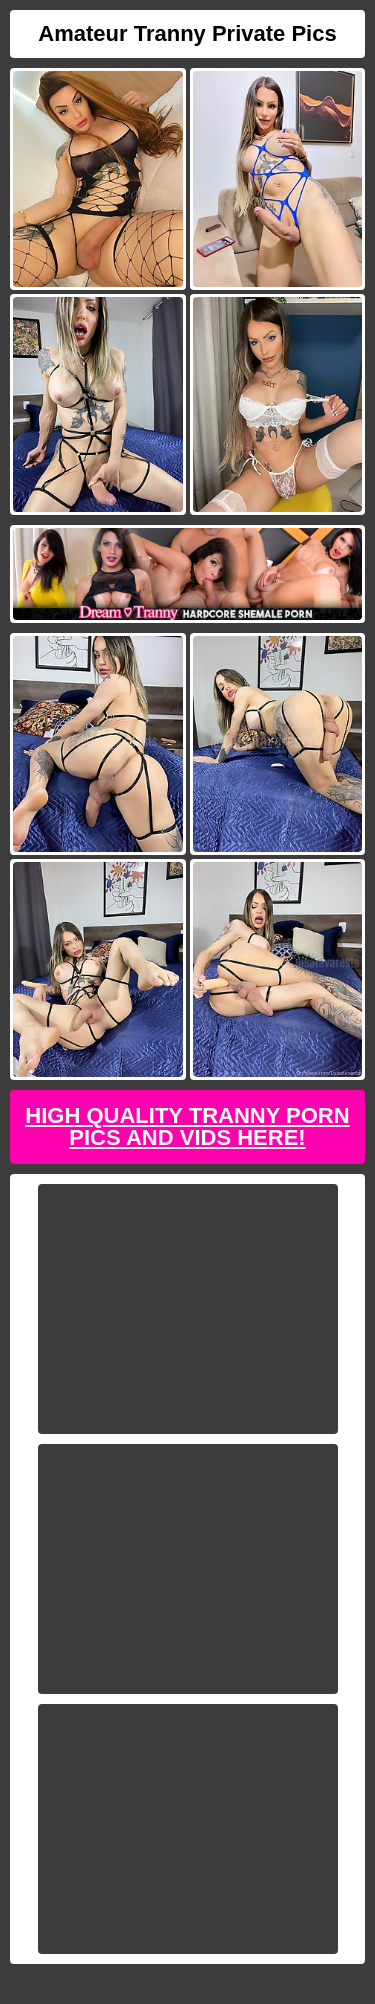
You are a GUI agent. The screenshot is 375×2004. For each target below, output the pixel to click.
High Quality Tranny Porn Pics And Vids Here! (187, 1126)
